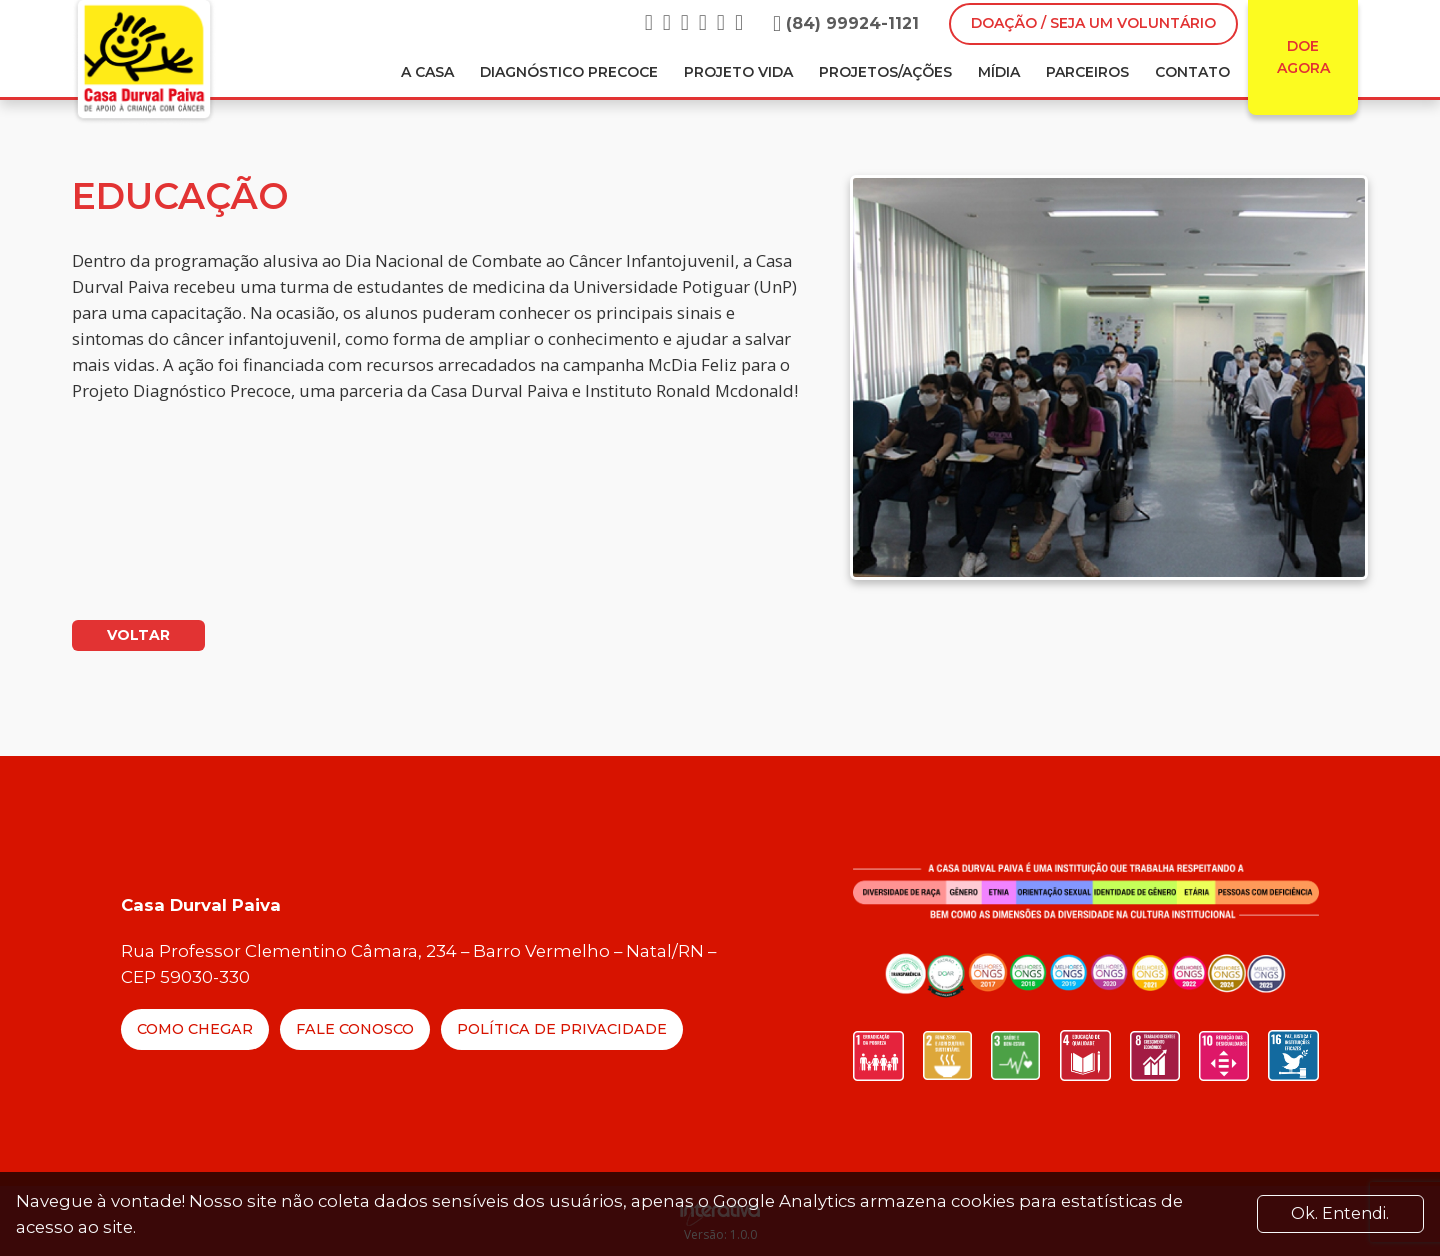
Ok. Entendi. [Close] (1340, 1213)
